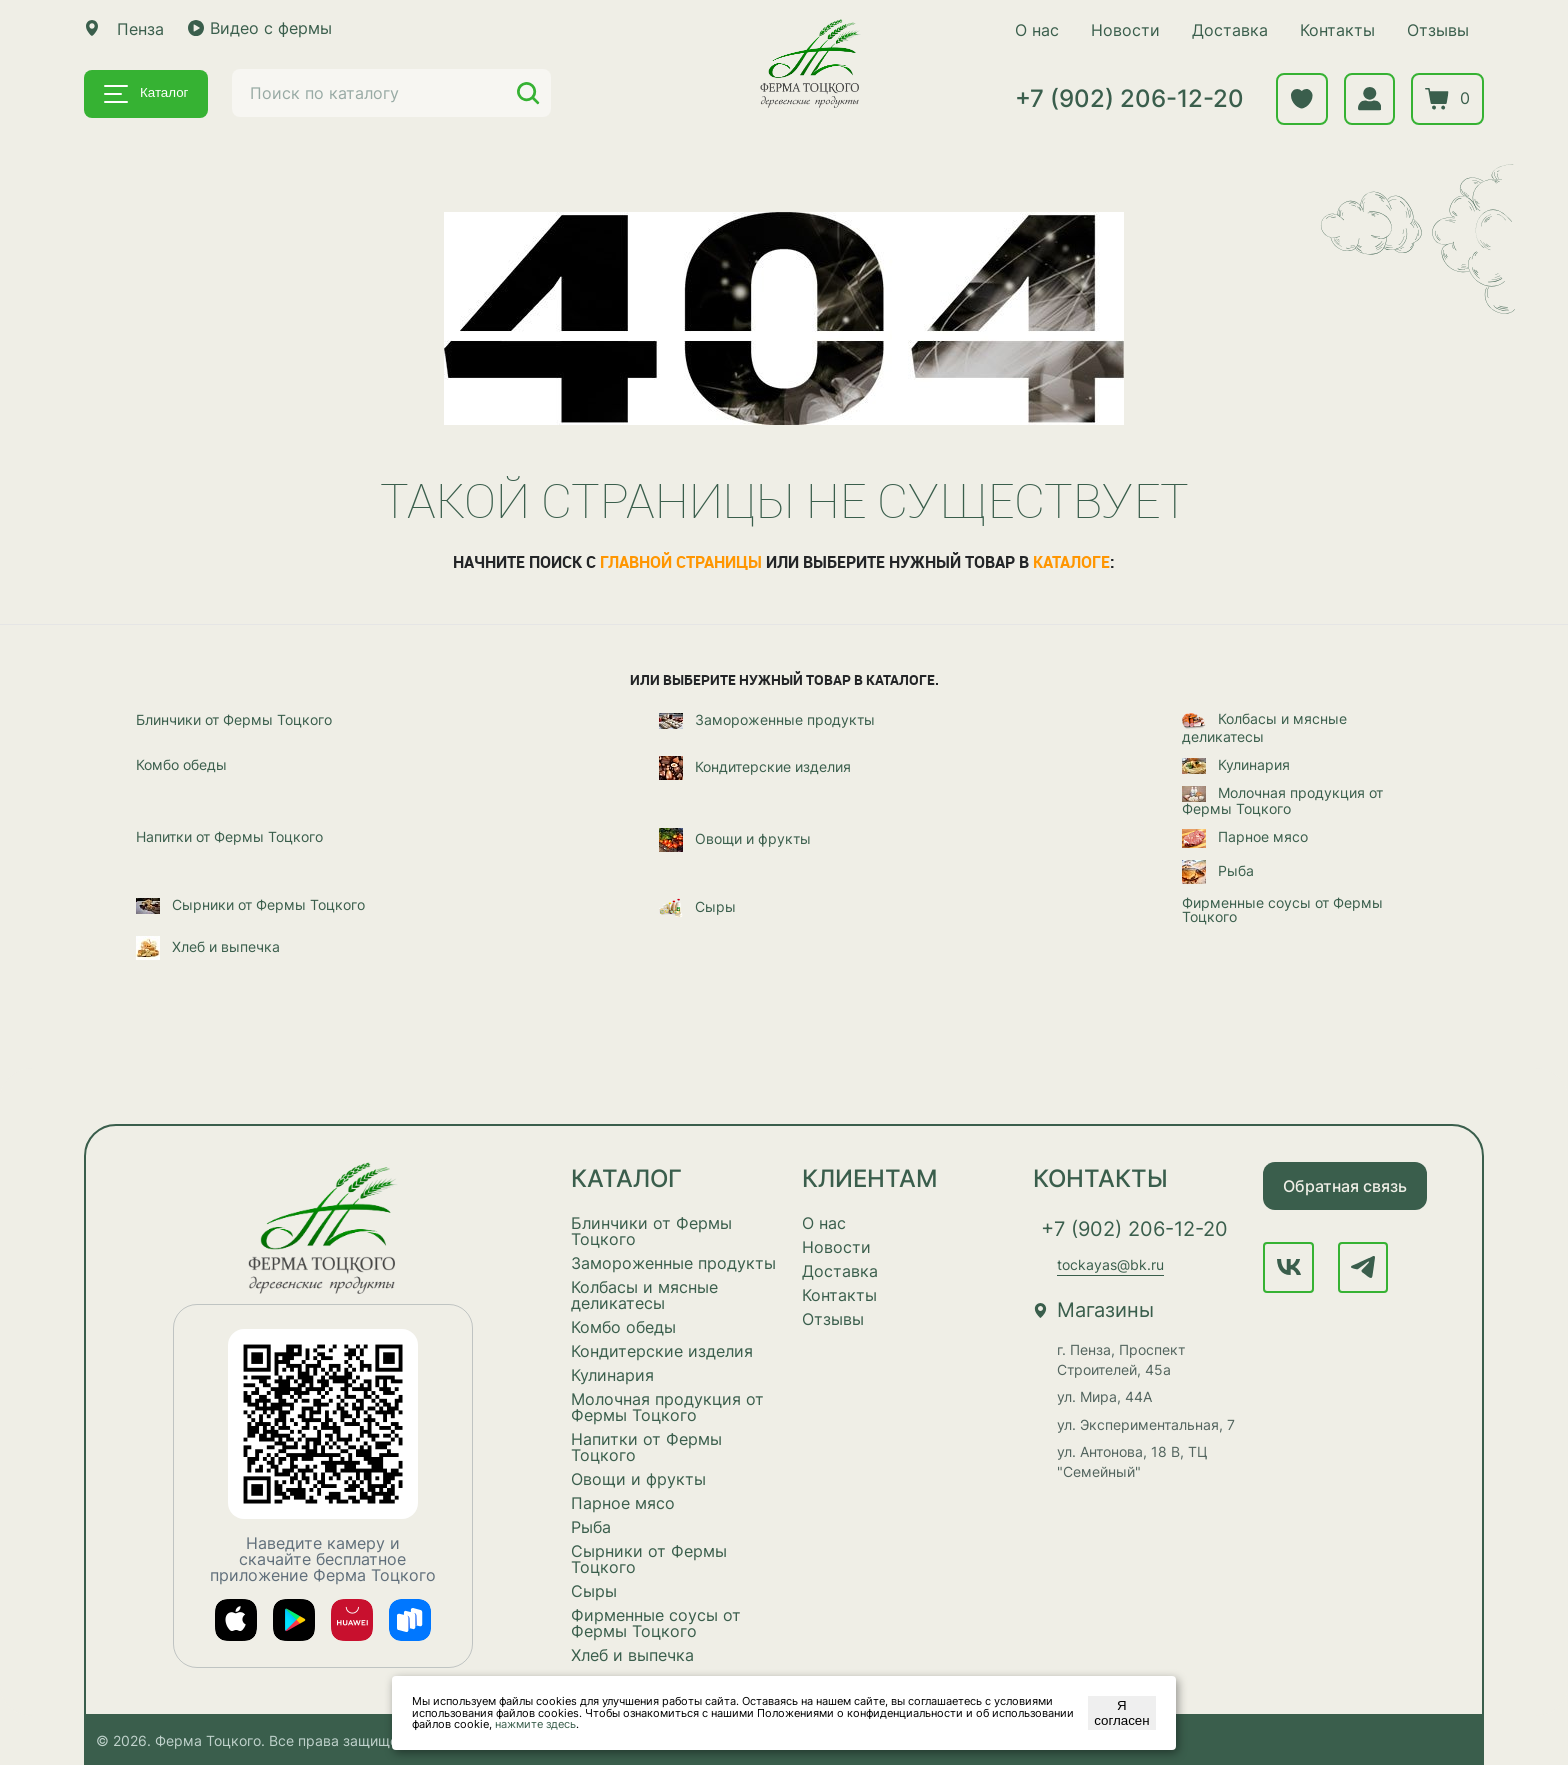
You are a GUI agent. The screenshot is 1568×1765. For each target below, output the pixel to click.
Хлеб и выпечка (208, 947)
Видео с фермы (260, 28)
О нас (1035, 30)
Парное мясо (1245, 837)
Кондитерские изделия (755, 767)
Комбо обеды (181, 764)
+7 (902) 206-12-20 (1127, 99)
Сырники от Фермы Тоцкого (250, 905)
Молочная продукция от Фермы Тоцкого (1282, 801)
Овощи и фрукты (735, 840)
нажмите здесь (535, 1724)
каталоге (1071, 561)
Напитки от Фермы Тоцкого (229, 837)
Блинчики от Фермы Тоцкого (234, 719)
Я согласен (1121, 1713)
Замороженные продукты (767, 720)
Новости (1123, 30)
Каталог (146, 94)
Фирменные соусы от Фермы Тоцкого (1282, 909)
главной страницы (681, 561)
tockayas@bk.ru (1110, 1264)
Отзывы (1436, 30)
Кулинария (1236, 765)
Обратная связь (1345, 1185)
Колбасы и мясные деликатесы (1264, 726)
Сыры (697, 907)
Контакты (1335, 30)
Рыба (1218, 871)
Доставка (1228, 30)
